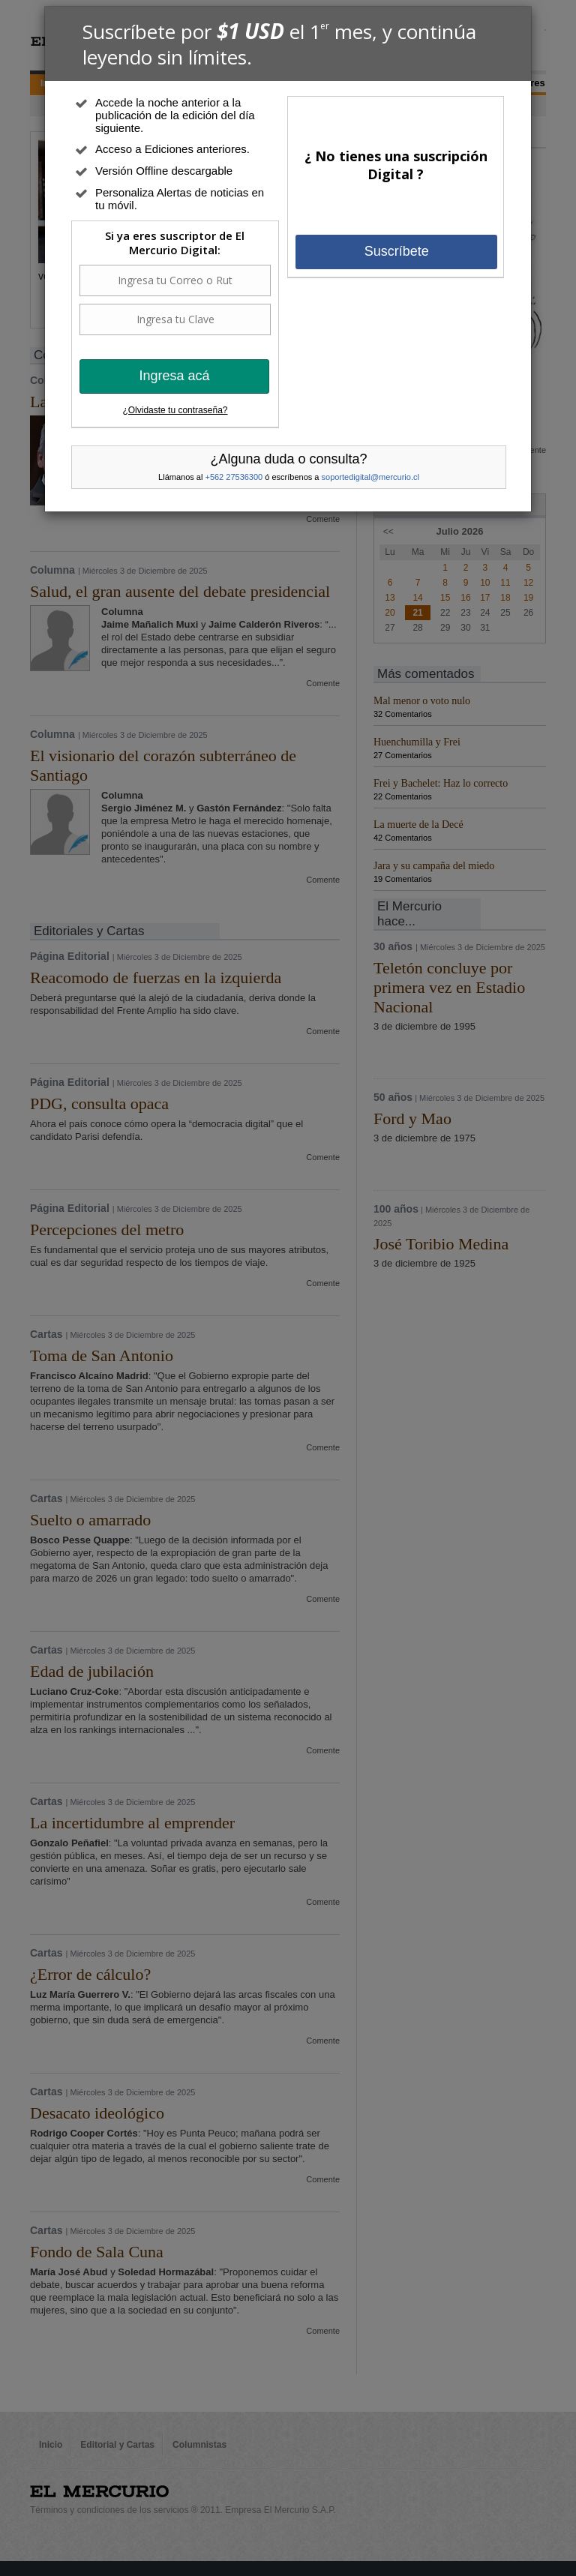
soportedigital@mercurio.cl (370, 476)
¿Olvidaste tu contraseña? (174, 410)
